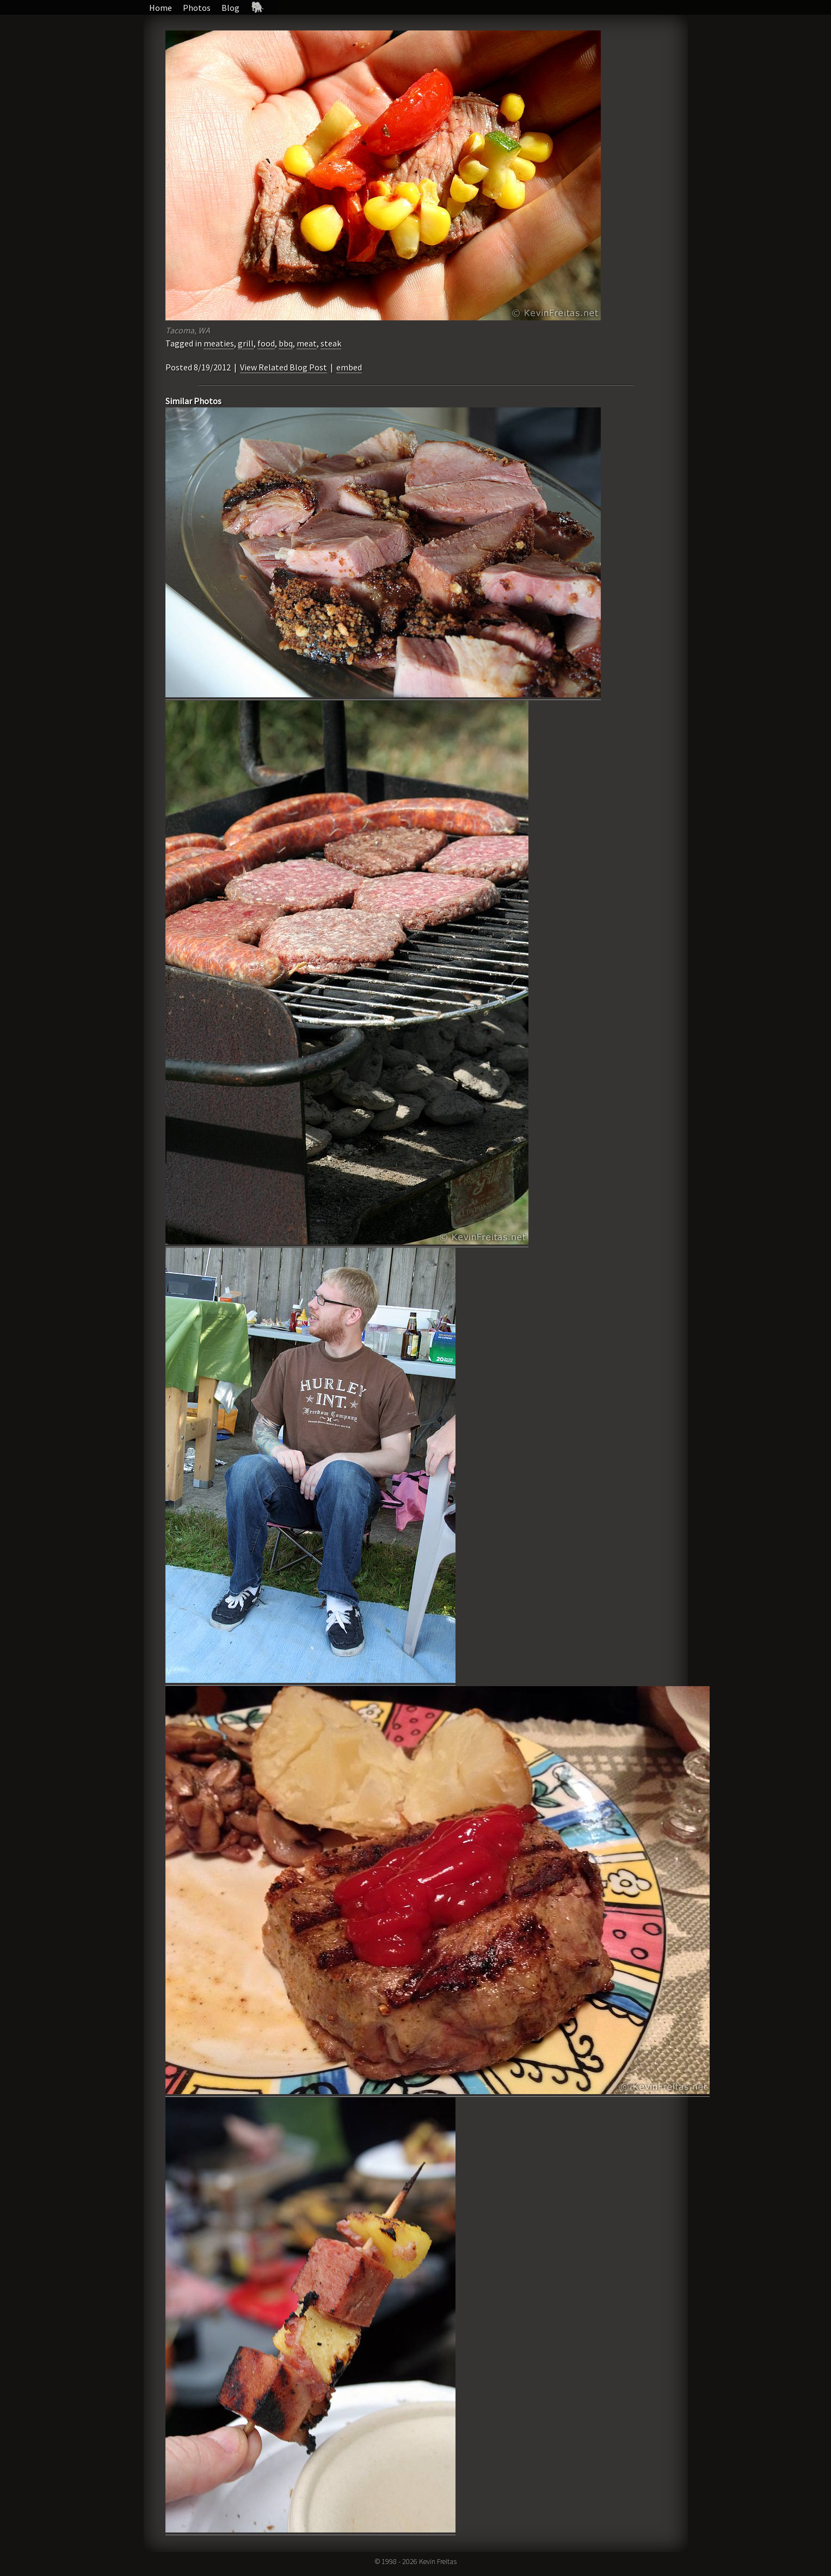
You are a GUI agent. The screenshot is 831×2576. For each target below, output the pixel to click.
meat (307, 343)
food (266, 343)
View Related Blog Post (283, 367)
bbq (286, 343)
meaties (219, 343)
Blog (230, 7)
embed (349, 367)
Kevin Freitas (438, 2561)
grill (246, 343)
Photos (197, 7)
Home (160, 7)
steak (331, 343)
